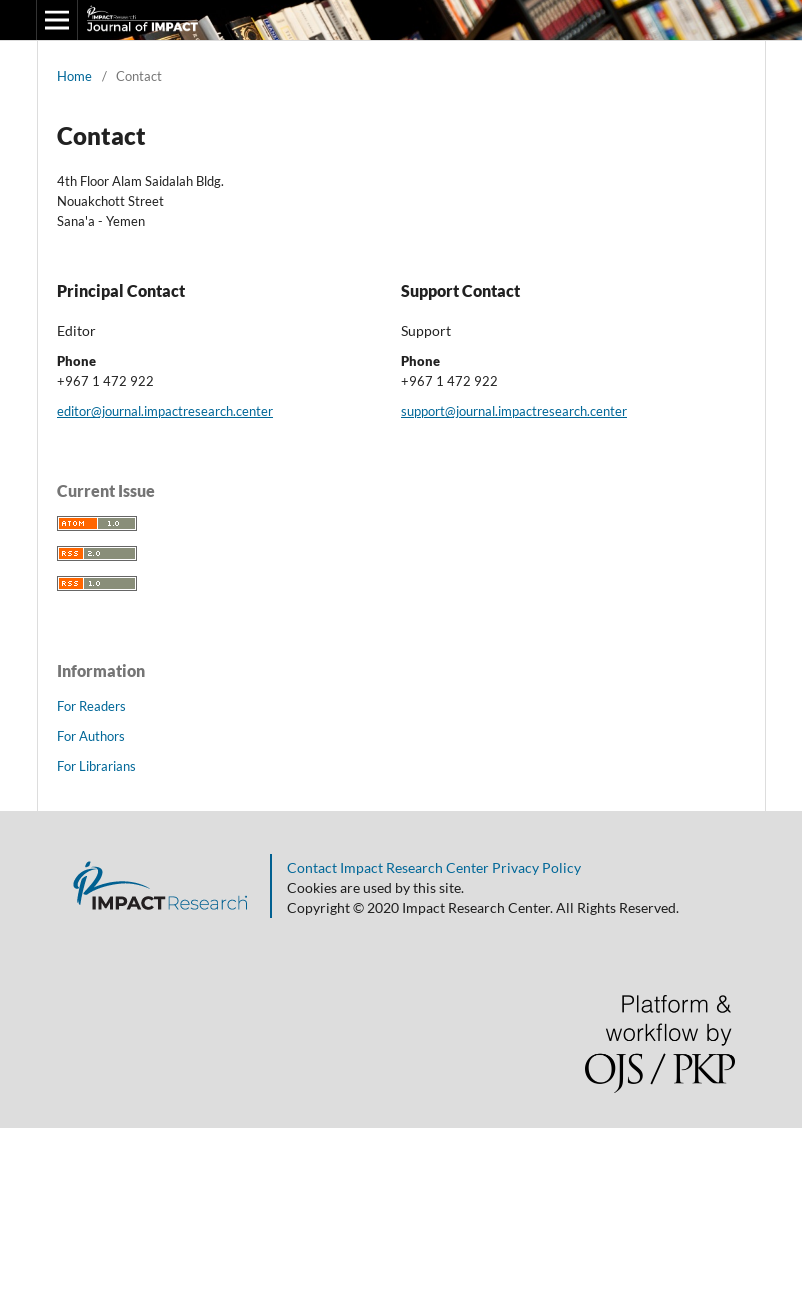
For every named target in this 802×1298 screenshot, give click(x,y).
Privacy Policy (535, 867)
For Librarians (96, 766)
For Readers (91, 706)
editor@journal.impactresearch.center (165, 411)
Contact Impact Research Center (388, 867)
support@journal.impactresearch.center (514, 411)
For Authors (91, 736)
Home (74, 76)
